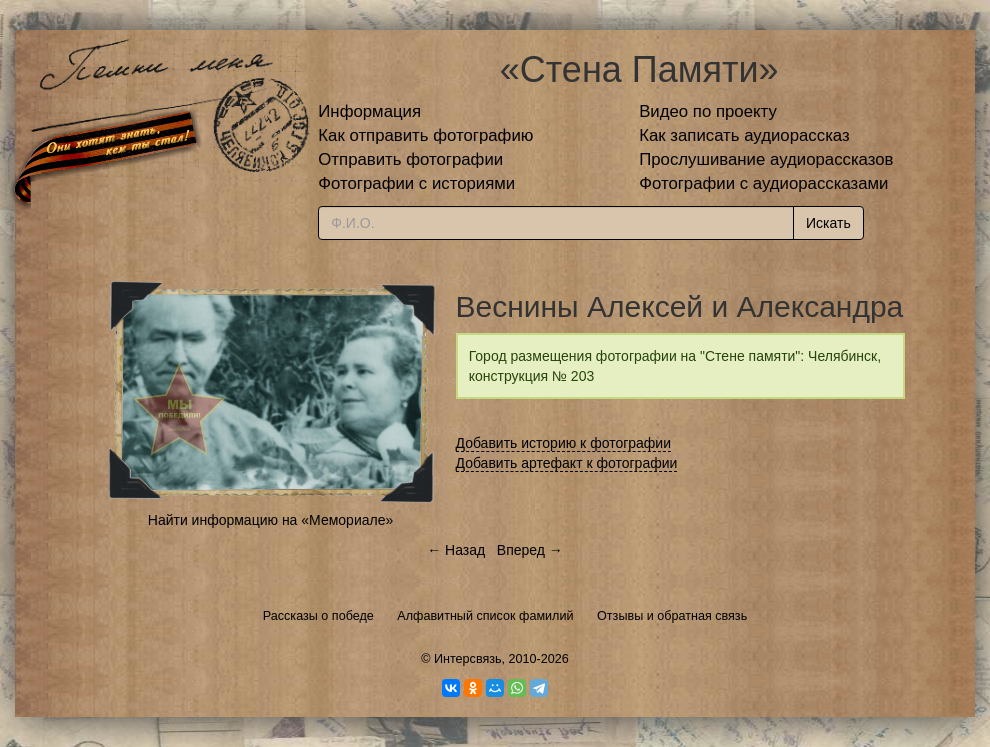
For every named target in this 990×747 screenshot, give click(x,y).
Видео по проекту (708, 111)
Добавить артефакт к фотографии (567, 463)
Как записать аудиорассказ (744, 135)
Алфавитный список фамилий (485, 616)
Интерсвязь (468, 659)
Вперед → (530, 550)
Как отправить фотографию (425, 135)
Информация (369, 111)
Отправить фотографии (410, 159)
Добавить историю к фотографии (564, 443)
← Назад (456, 550)
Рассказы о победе (318, 616)
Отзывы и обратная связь (672, 616)
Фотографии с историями (416, 183)
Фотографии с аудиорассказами (763, 183)
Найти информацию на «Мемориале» (270, 520)
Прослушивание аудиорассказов (766, 159)
